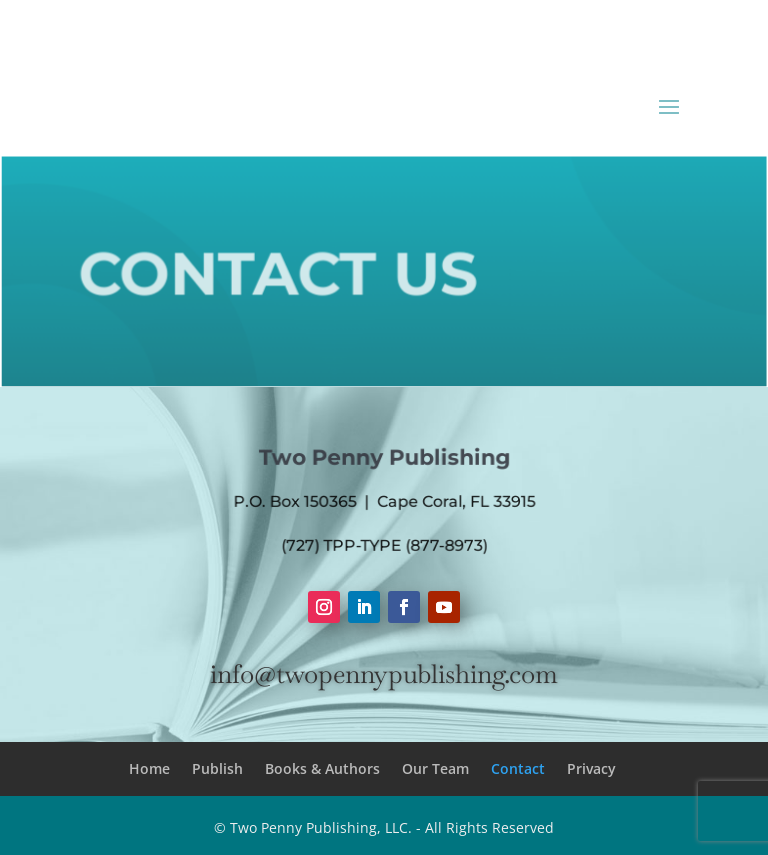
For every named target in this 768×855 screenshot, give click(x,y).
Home (149, 768)
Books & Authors (322, 768)
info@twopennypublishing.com (384, 674)
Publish (217, 768)
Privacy (591, 768)
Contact (518, 768)
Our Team (435, 768)
